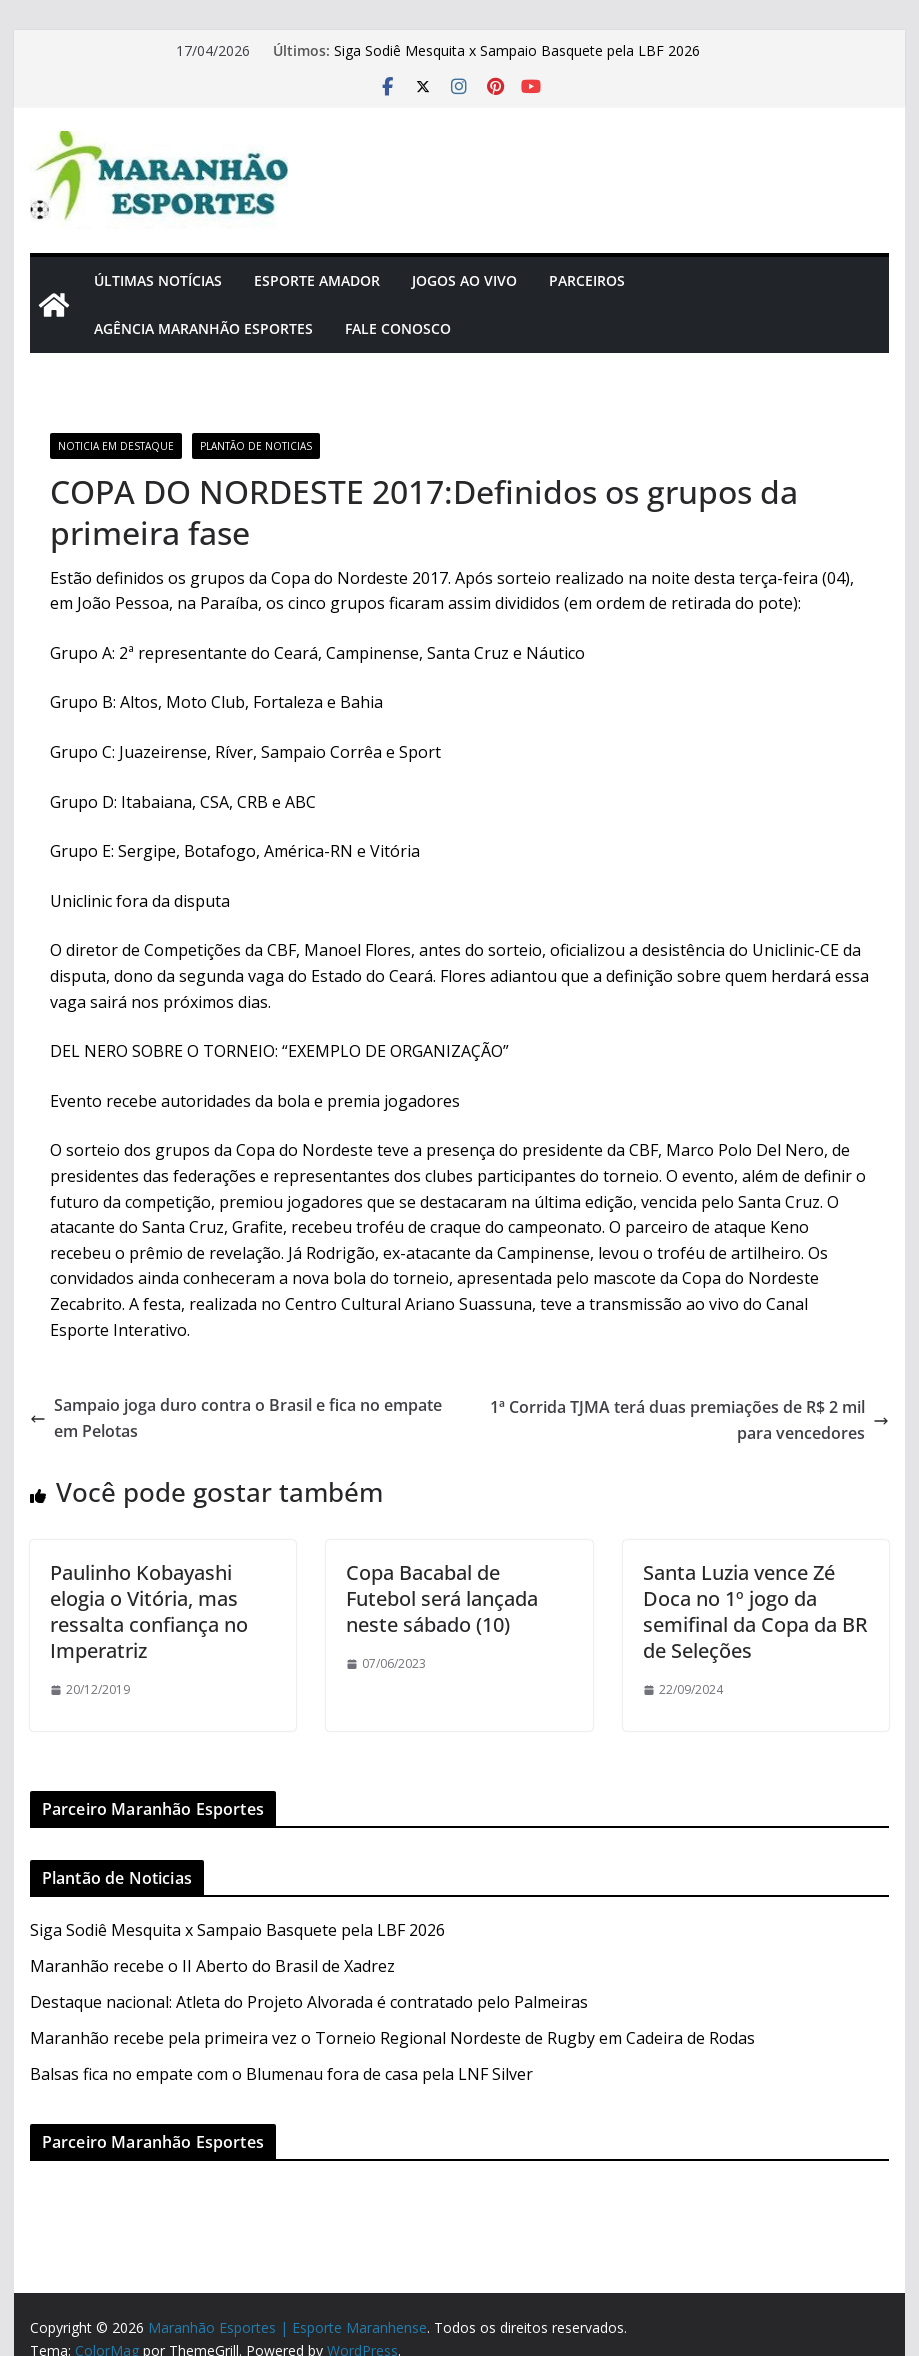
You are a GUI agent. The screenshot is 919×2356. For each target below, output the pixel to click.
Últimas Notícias (158, 280)
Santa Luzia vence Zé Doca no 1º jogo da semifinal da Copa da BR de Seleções (755, 1611)
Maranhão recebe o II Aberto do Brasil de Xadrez (212, 1966)
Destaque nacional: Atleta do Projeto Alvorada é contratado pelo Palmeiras (309, 2002)
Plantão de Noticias (256, 446)
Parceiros (587, 280)
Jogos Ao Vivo (464, 280)
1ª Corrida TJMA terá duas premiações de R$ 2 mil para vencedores (689, 1420)
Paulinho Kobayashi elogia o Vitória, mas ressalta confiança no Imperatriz (149, 1611)
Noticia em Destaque (116, 446)
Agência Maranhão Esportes (203, 328)
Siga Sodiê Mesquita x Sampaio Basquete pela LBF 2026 (517, 50)
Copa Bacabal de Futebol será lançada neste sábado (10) (442, 1598)
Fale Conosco (398, 328)
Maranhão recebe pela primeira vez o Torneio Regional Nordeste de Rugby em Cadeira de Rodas (392, 2038)
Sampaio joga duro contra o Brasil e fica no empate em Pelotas (236, 1418)
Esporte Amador (317, 280)
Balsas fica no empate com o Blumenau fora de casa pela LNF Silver (281, 2074)
